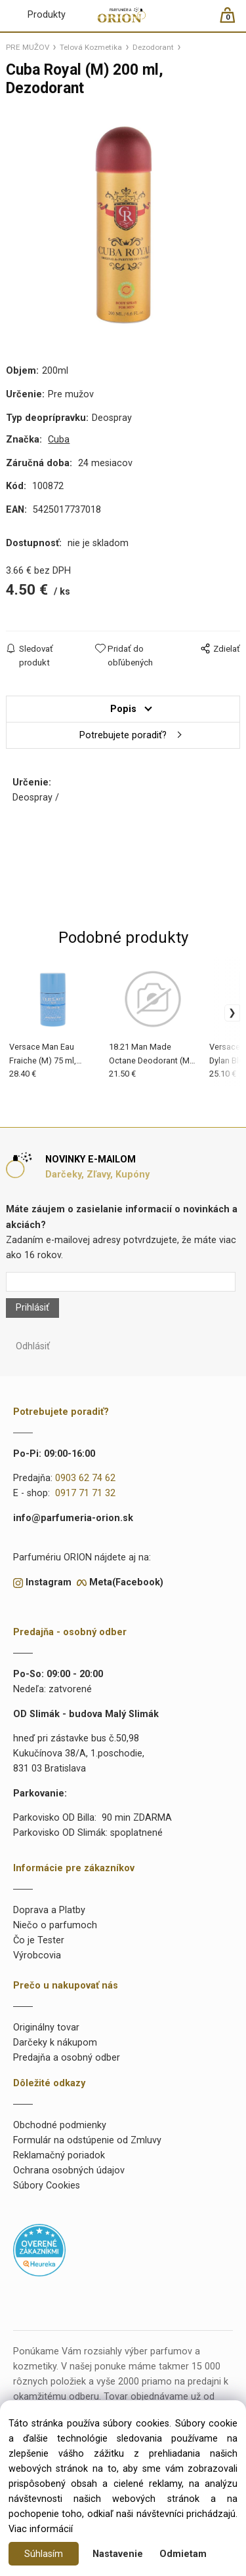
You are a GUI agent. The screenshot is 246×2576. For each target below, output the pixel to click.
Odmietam (183, 2554)
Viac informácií (41, 2529)
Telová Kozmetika (91, 47)
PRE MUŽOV (27, 47)
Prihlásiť (32, 1307)
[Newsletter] (120, 1282)
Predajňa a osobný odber (66, 2057)
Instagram (49, 1582)
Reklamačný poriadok (59, 2155)
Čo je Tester (38, 1940)
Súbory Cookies (46, 2185)
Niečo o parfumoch (55, 1925)
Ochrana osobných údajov (69, 2170)
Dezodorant (153, 47)
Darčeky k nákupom (55, 2042)
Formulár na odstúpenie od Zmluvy (87, 2140)
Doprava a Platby (49, 1910)
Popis (123, 709)
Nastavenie (117, 2554)
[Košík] (234, 21)
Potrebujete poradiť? (123, 735)
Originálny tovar (46, 2027)
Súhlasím (43, 2554)
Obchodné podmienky (59, 2125)
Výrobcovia (37, 1955)
